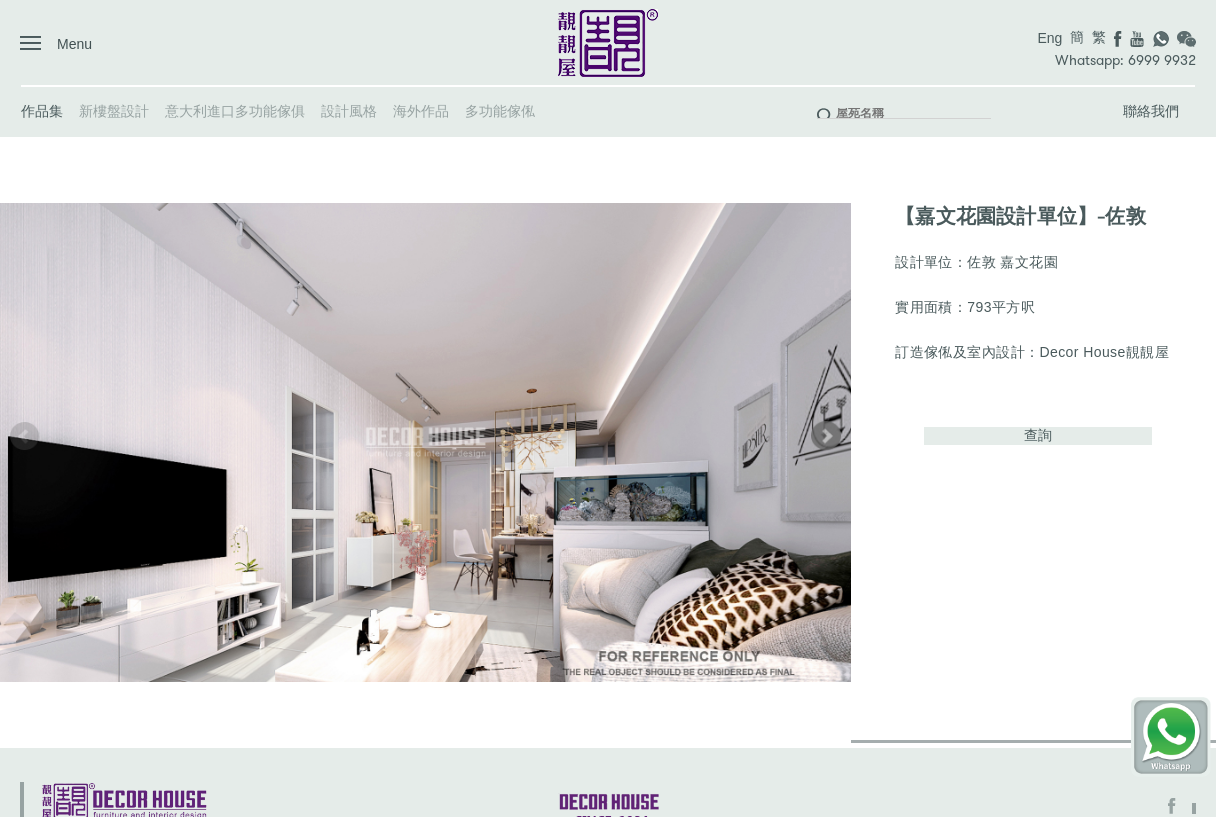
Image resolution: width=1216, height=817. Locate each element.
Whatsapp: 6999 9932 (1125, 60)
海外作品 (421, 111)
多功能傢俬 (500, 111)
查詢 (1038, 435)
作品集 (42, 111)
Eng (1049, 38)
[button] (826, 436)
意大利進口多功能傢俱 (235, 111)
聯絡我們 (1151, 111)
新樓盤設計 (114, 111)
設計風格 (349, 111)
